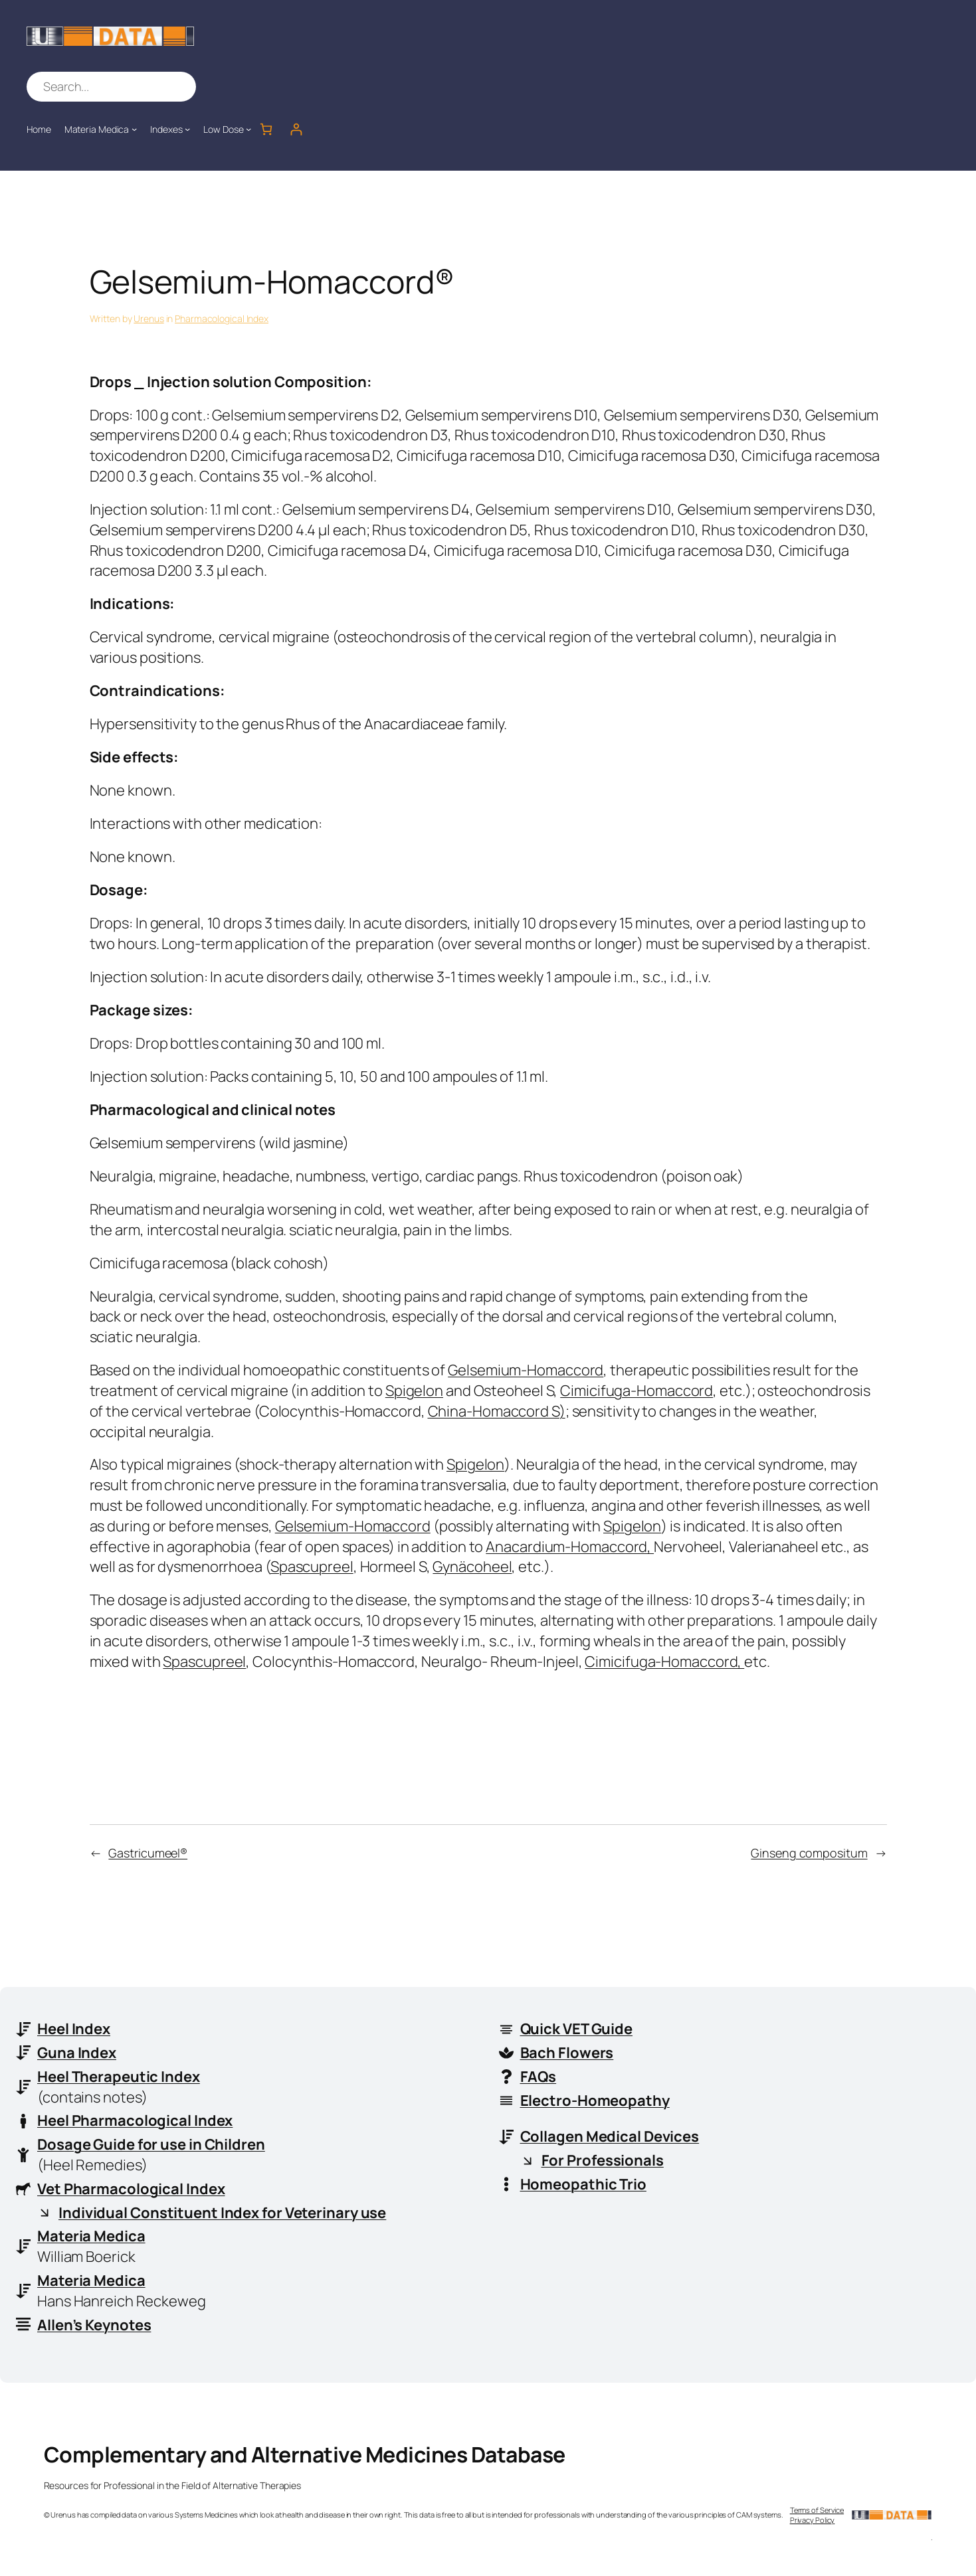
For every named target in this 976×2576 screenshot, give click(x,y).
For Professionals (602, 2160)
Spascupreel (311, 1567)
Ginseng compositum (809, 1853)
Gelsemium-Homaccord (525, 1370)
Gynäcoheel (472, 1567)
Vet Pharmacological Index (131, 2189)
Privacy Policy (812, 2520)
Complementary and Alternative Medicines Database (304, 2454)
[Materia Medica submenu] (134, 128)
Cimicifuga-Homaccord (636, 1391)
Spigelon (414, 1391)
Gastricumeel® (147, 1853)
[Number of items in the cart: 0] (266, 129)
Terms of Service (817, 2510)
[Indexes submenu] (187, 128)
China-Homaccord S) (496, 1411)
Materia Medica (91, 2236)
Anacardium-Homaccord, (570, 1547)
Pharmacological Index (221, 318)
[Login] (296, 129)
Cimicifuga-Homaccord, (664, 1662)
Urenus (148, 318)
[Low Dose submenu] (248, 128)
